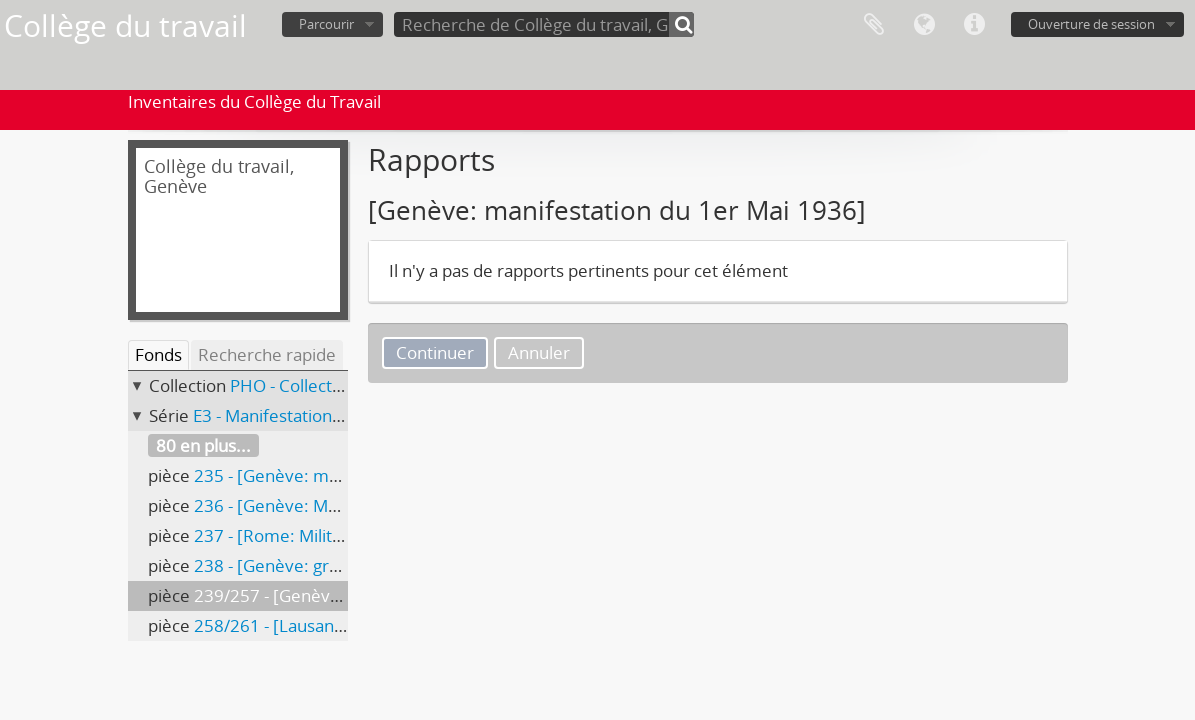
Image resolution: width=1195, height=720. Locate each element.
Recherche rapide (267, 354)
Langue (924, 25)
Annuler (539, 352)
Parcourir (326, 24)
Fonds (158, 354)
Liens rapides (974, 25)
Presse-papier (874, 25)
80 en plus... (203, 445)
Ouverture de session (1091, 24)
